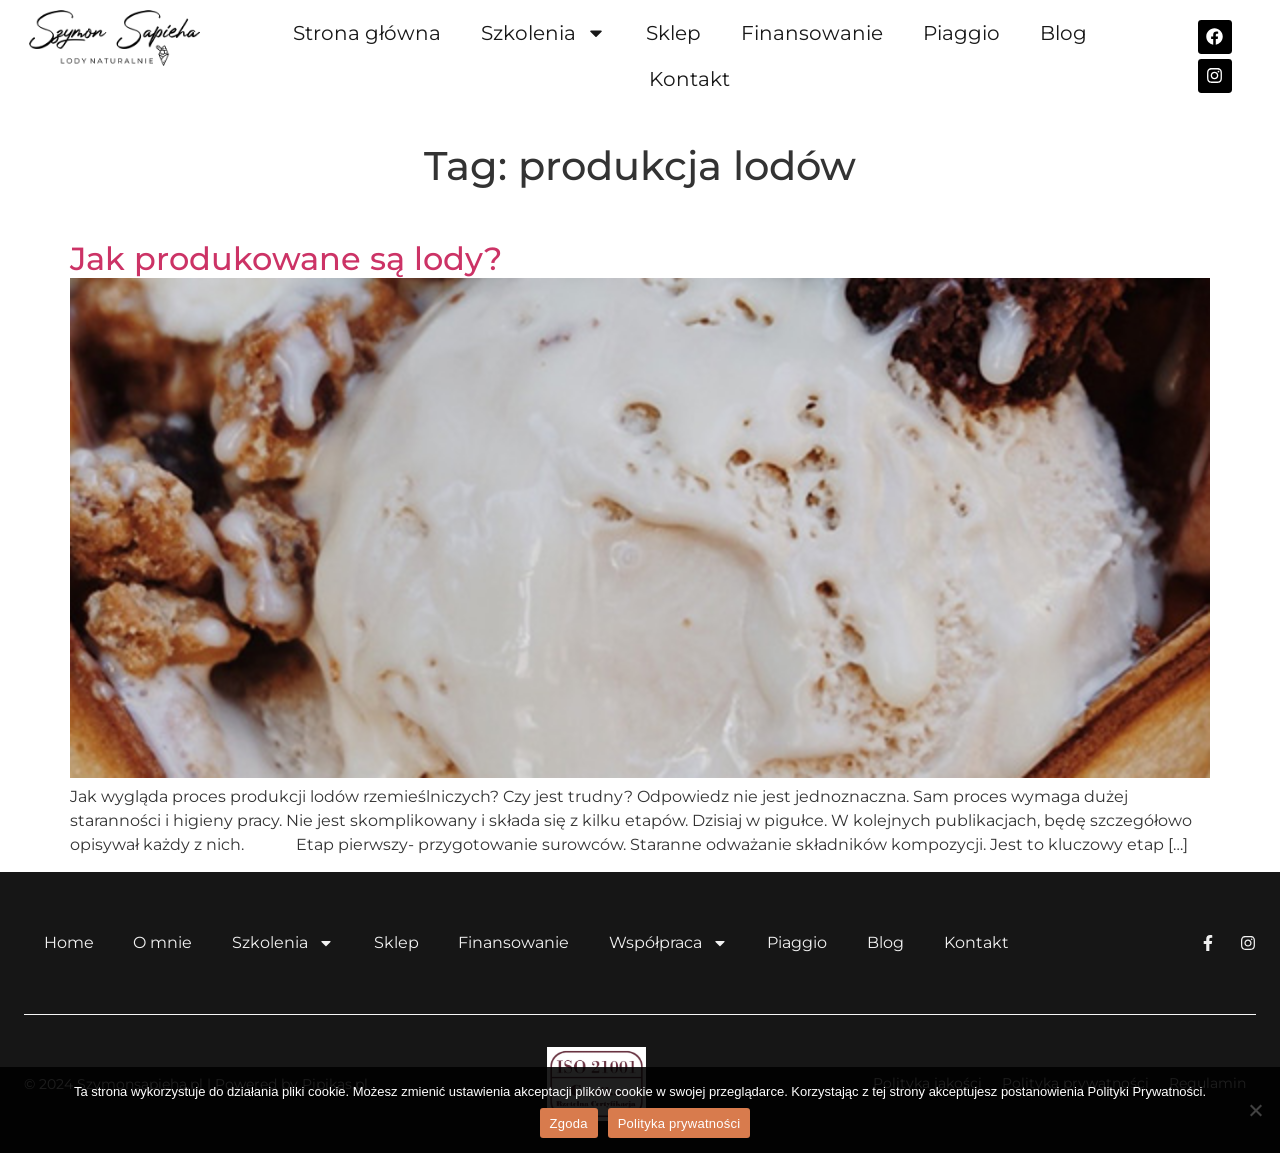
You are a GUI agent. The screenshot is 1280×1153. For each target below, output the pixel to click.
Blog (1063, 33)
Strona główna (367, 33)
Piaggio (961, 33)
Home (69, 942)
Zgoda (569, 1123)
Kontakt (689, 79)
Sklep (673, 33)
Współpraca (670, 943)
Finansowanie (812, 33)
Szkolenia (543, 33)
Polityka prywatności (679, 1123)
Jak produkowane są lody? (286, 258)
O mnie (163, 942)
